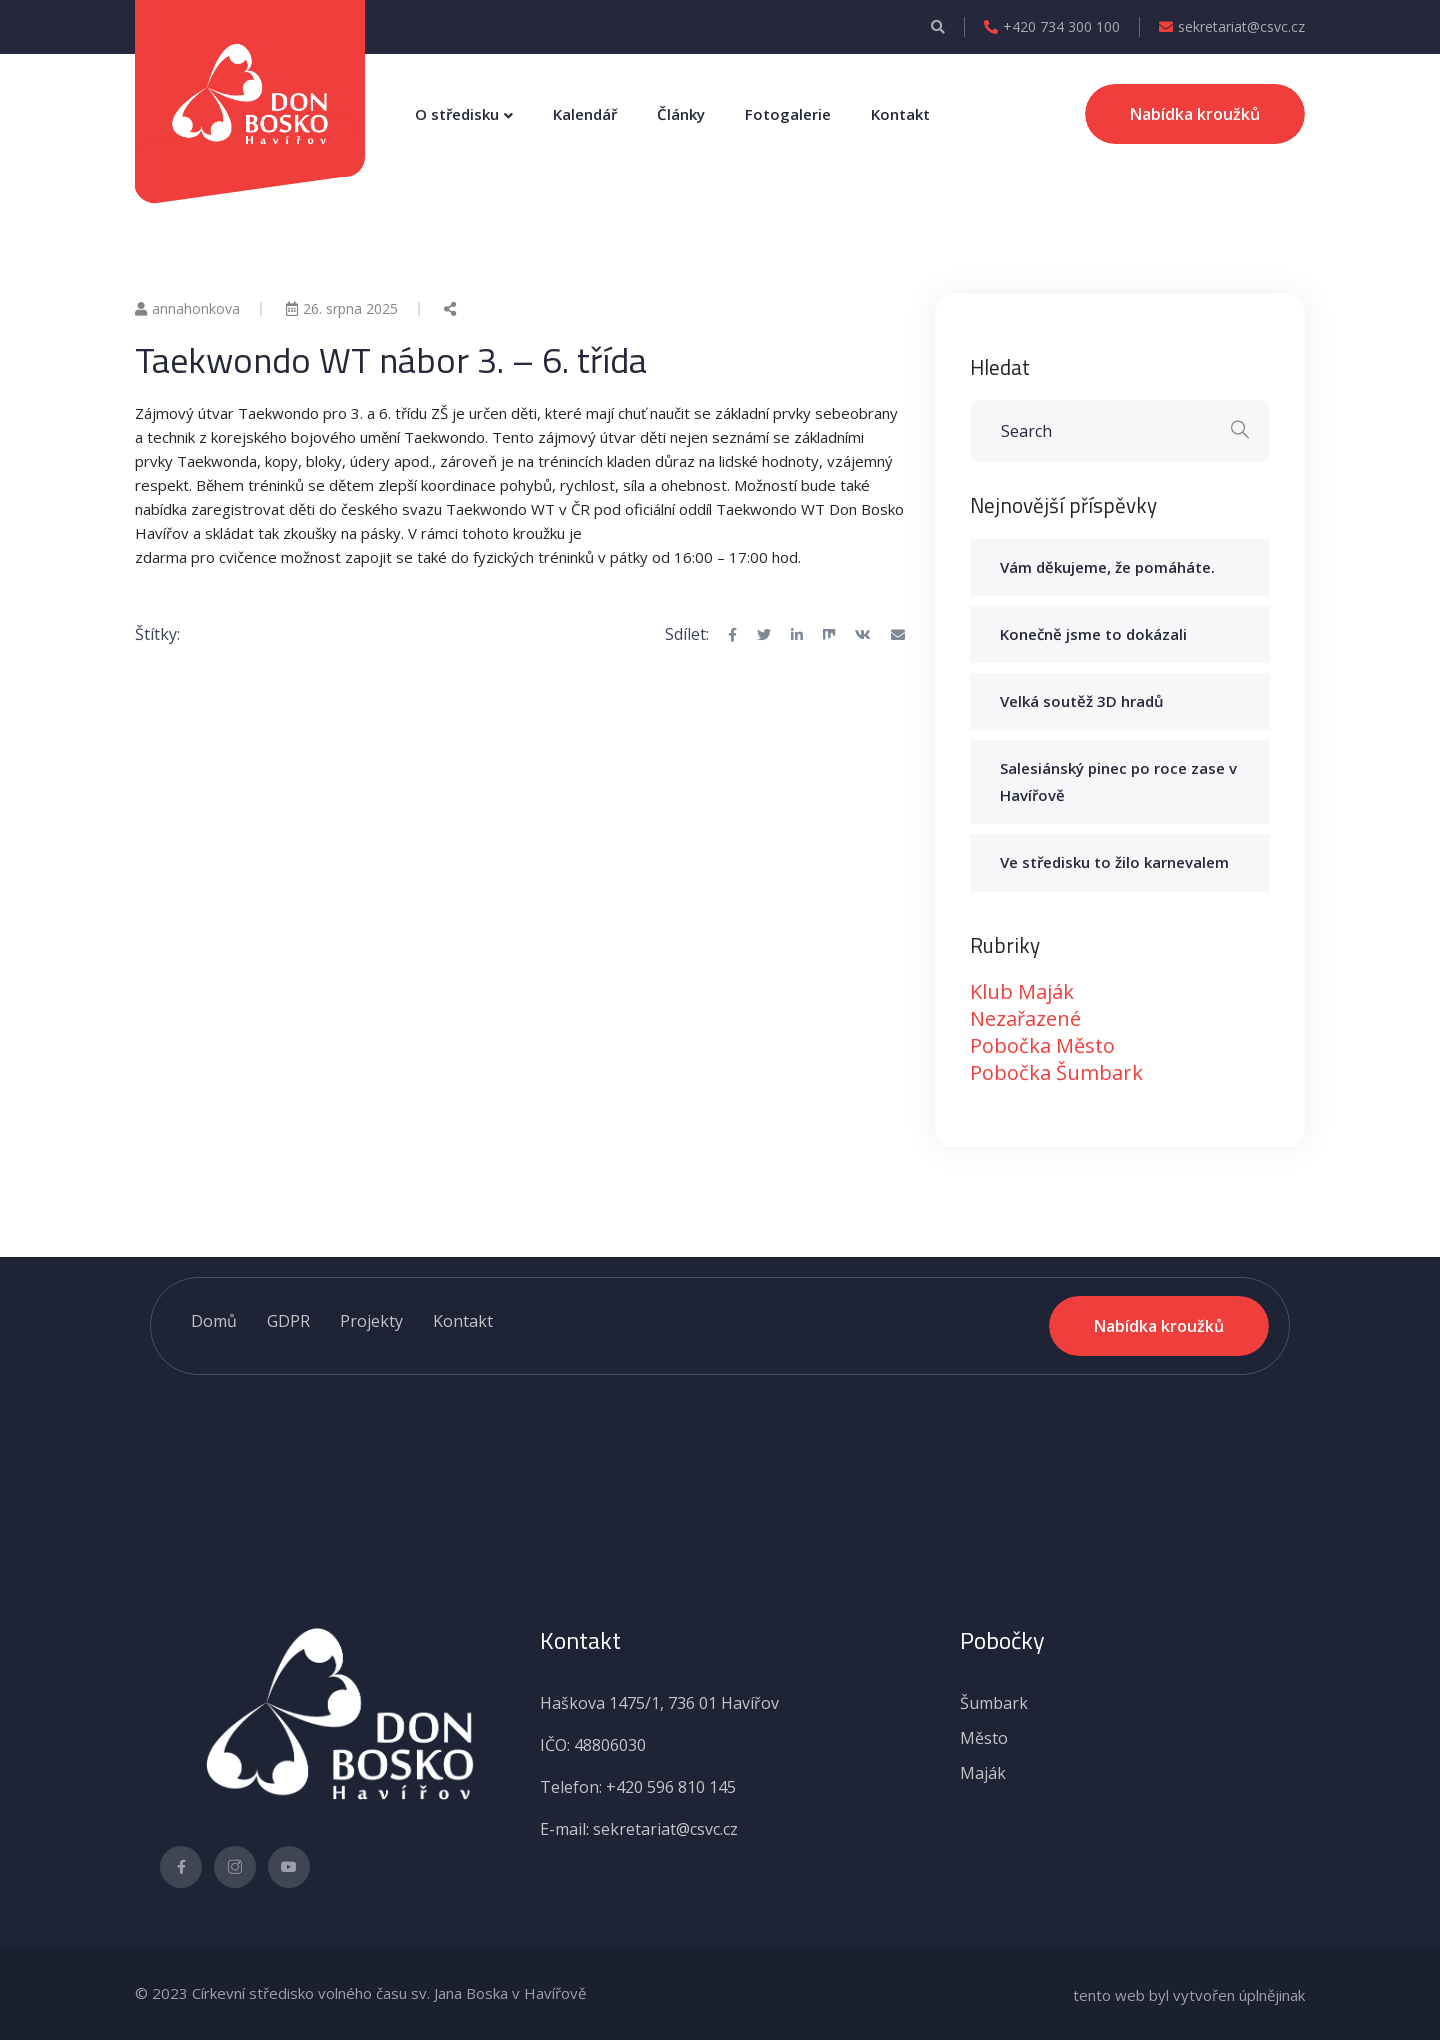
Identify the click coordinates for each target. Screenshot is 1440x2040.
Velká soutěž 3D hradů (1082, 701)
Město (984, 1738)
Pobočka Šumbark (1056, 1072)
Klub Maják (1022, 991)
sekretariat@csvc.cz (1232, 27)
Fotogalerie (788, 114)
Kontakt (900, 114)
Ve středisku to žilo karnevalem (1114, 862)
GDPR (288, 1321)
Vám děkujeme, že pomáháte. (1107, 567)
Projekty (371, 1321)
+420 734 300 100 (1052, 27)
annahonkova (187, 308)
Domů (214, 1321)
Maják (983, 1773)
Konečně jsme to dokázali (1093, 634)
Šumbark (994, 1703)
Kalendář (585, 114)
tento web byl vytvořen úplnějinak (1189, 1995)
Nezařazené (1025, 1018)
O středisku (457, 114)
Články (681, 114)
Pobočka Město (1042, 1045)
